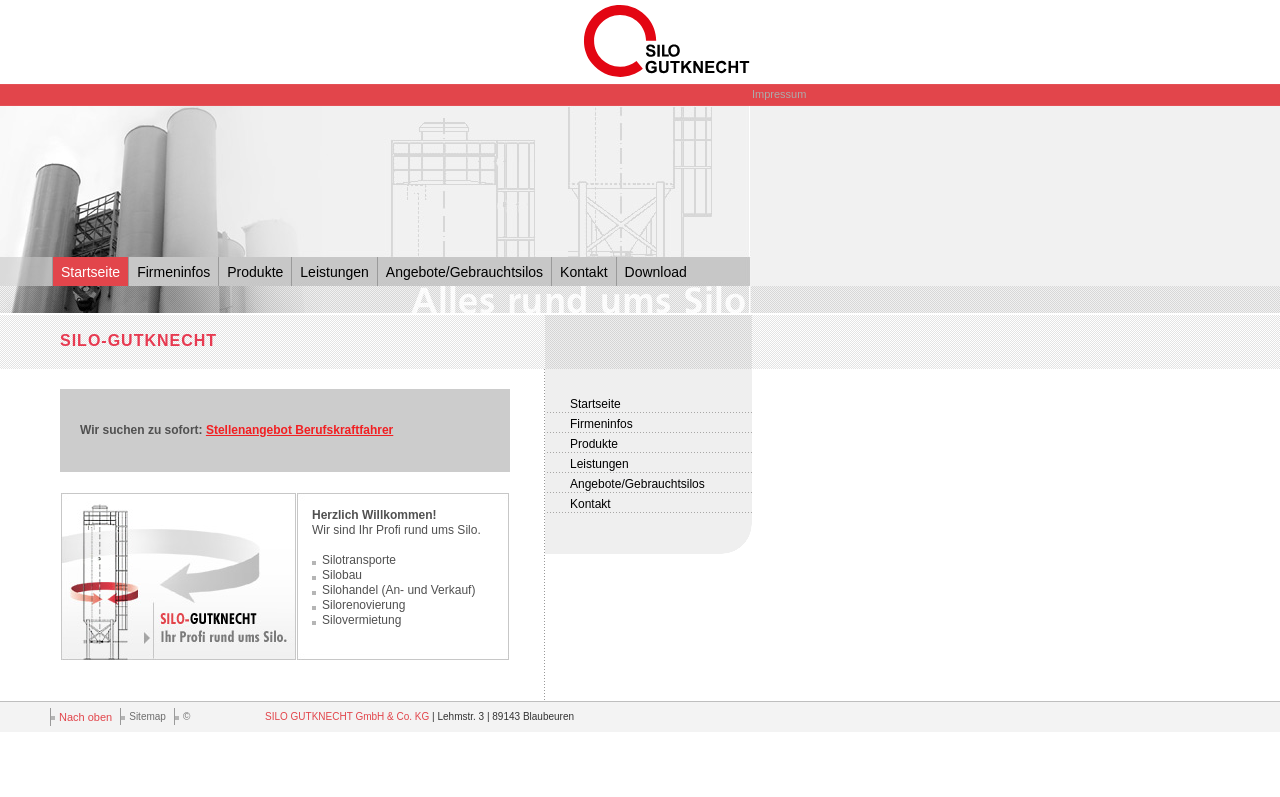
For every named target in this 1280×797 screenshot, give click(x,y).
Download (656, 272)
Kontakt (583, 272)
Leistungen (334, 272)
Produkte (255, 272)
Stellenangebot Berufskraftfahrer (299, 430)
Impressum (779, 94)
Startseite (90, 272)
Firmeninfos (173, 272)
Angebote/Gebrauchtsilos (464, 272)
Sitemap (147, 716)
